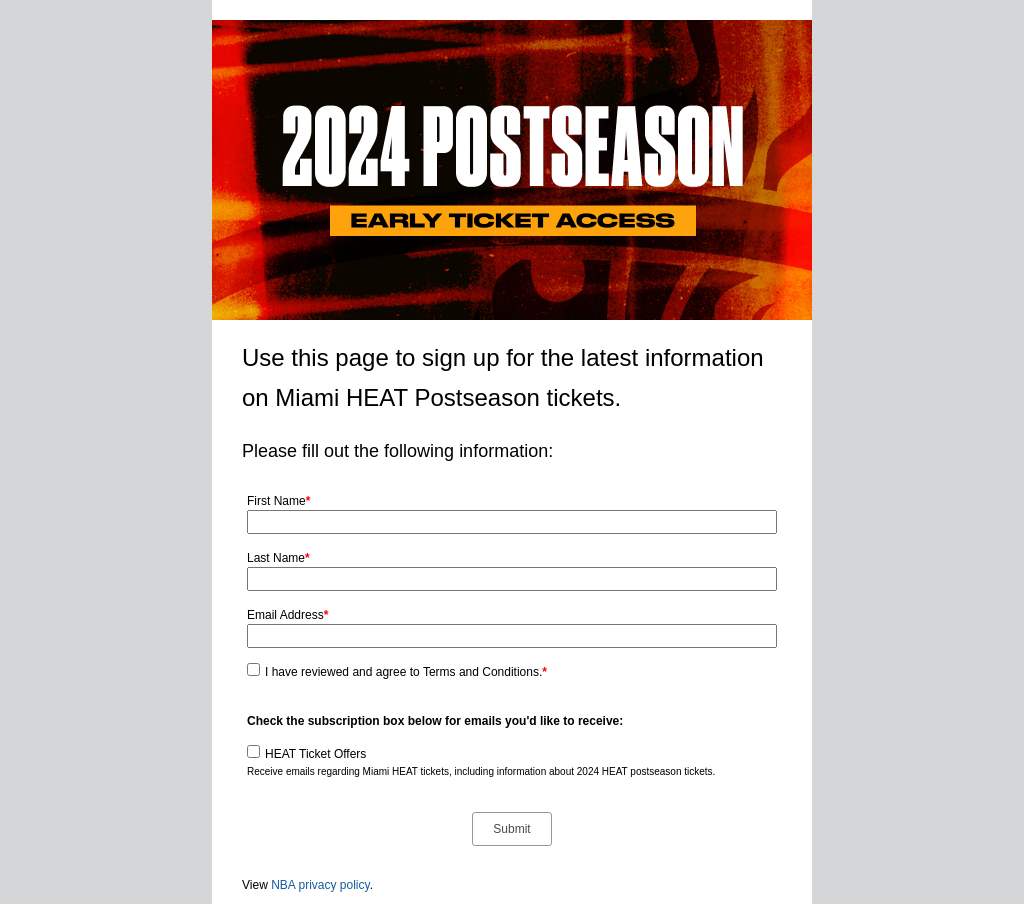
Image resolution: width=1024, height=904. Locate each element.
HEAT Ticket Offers (315, 754)
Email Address (287, 615)
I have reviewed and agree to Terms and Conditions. (406, 672)
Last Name (278, 558)
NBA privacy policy (320, 885)
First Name (278, 501)
